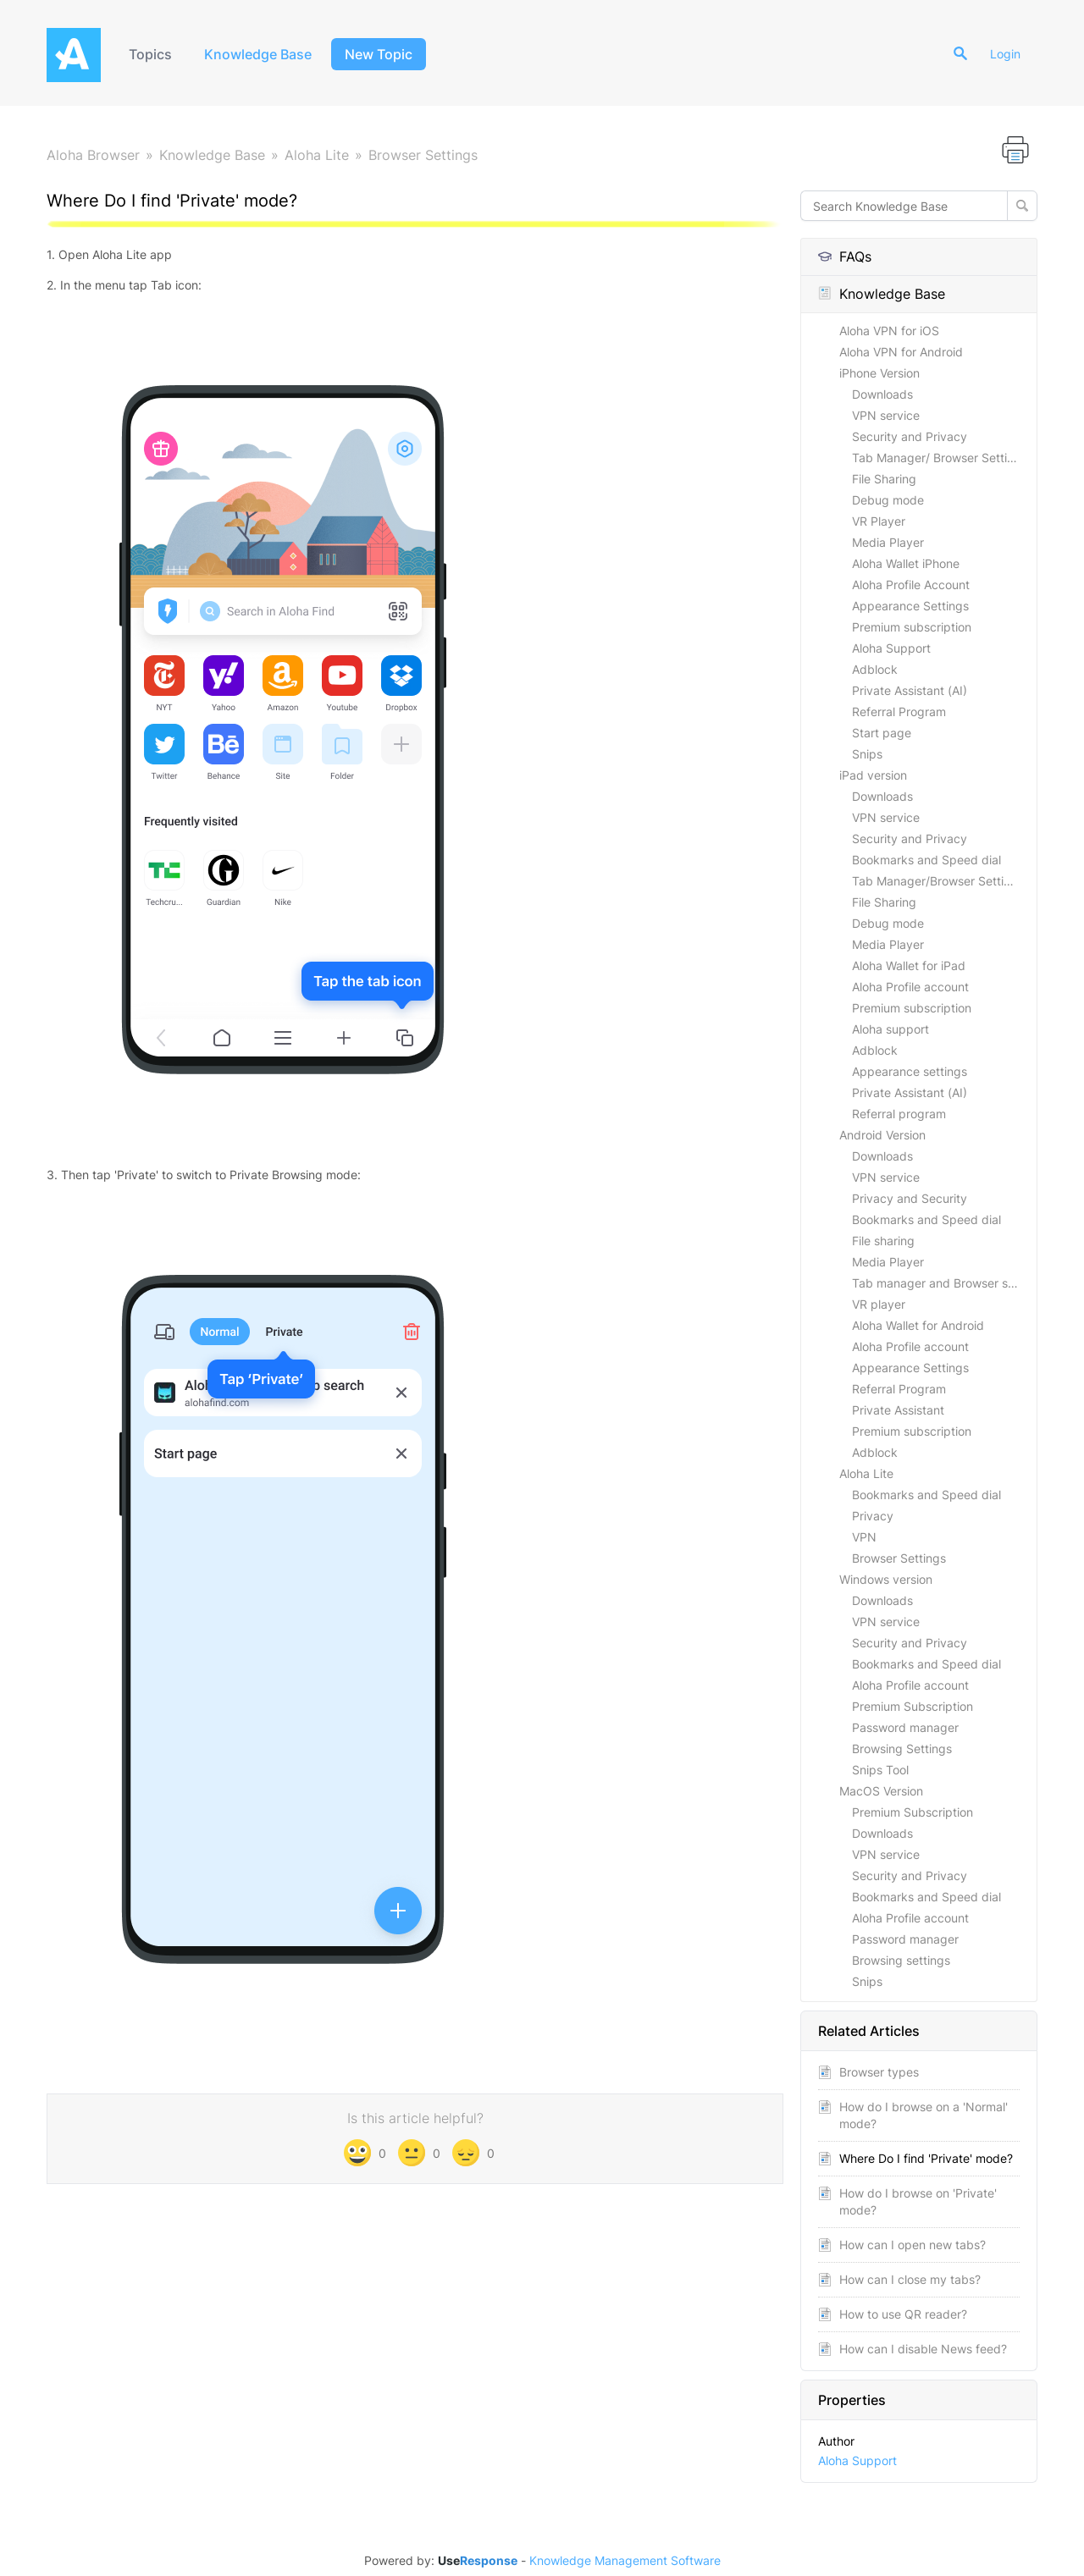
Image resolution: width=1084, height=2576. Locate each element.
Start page (881, 732)
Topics (150, 54)
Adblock (875, 669)
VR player (878, 1304)
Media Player (888, 542)
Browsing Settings (902, 1748)
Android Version (882, 1135)
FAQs (844, 256)
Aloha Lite (317, 154)
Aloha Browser (93, 154)
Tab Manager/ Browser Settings (939, 457)
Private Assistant (898, 1410)
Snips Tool (880, 1769)
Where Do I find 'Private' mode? (926, 2158)
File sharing (883, 1240)
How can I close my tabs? (910, 2279)
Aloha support (890, 1029)
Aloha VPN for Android (901, 352)
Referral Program (899, 711)
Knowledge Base (258, 54)
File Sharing (884, 479)
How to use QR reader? (903, 2314)
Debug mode (888, 500)
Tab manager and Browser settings (944, 1283)
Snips (867, 754)
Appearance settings (909, 1071)
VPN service (886, 415)
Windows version (885, 1579)
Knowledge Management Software (625, 2561)
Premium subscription (911, 627)
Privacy (872, 1516)
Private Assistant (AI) (909, 690)
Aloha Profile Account (911, 584)
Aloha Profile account (910, 986)
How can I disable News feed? (923, 2349)
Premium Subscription (912, 1706)
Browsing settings (901, 1960)
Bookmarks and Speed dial (926, 859)
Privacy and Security (909, 1198)
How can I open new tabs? (912, 2244)
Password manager (905, 1727)
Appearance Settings (910, 605)
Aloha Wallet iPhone (906, 563)
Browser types (879, 2072)
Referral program (899, 1113)
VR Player (878, 521)
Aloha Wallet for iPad (908, 965)
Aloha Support (891, 648)
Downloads (882, 394)
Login (1005, 54)
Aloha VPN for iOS (889, 330)
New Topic (378, 54)
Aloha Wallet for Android (918, 1325)
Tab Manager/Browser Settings (938, 881)
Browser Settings (423, 154)
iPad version (873, 775)
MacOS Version (881, 1791)
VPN (864, 1537)
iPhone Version (879, 373)
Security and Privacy (909, 436)
